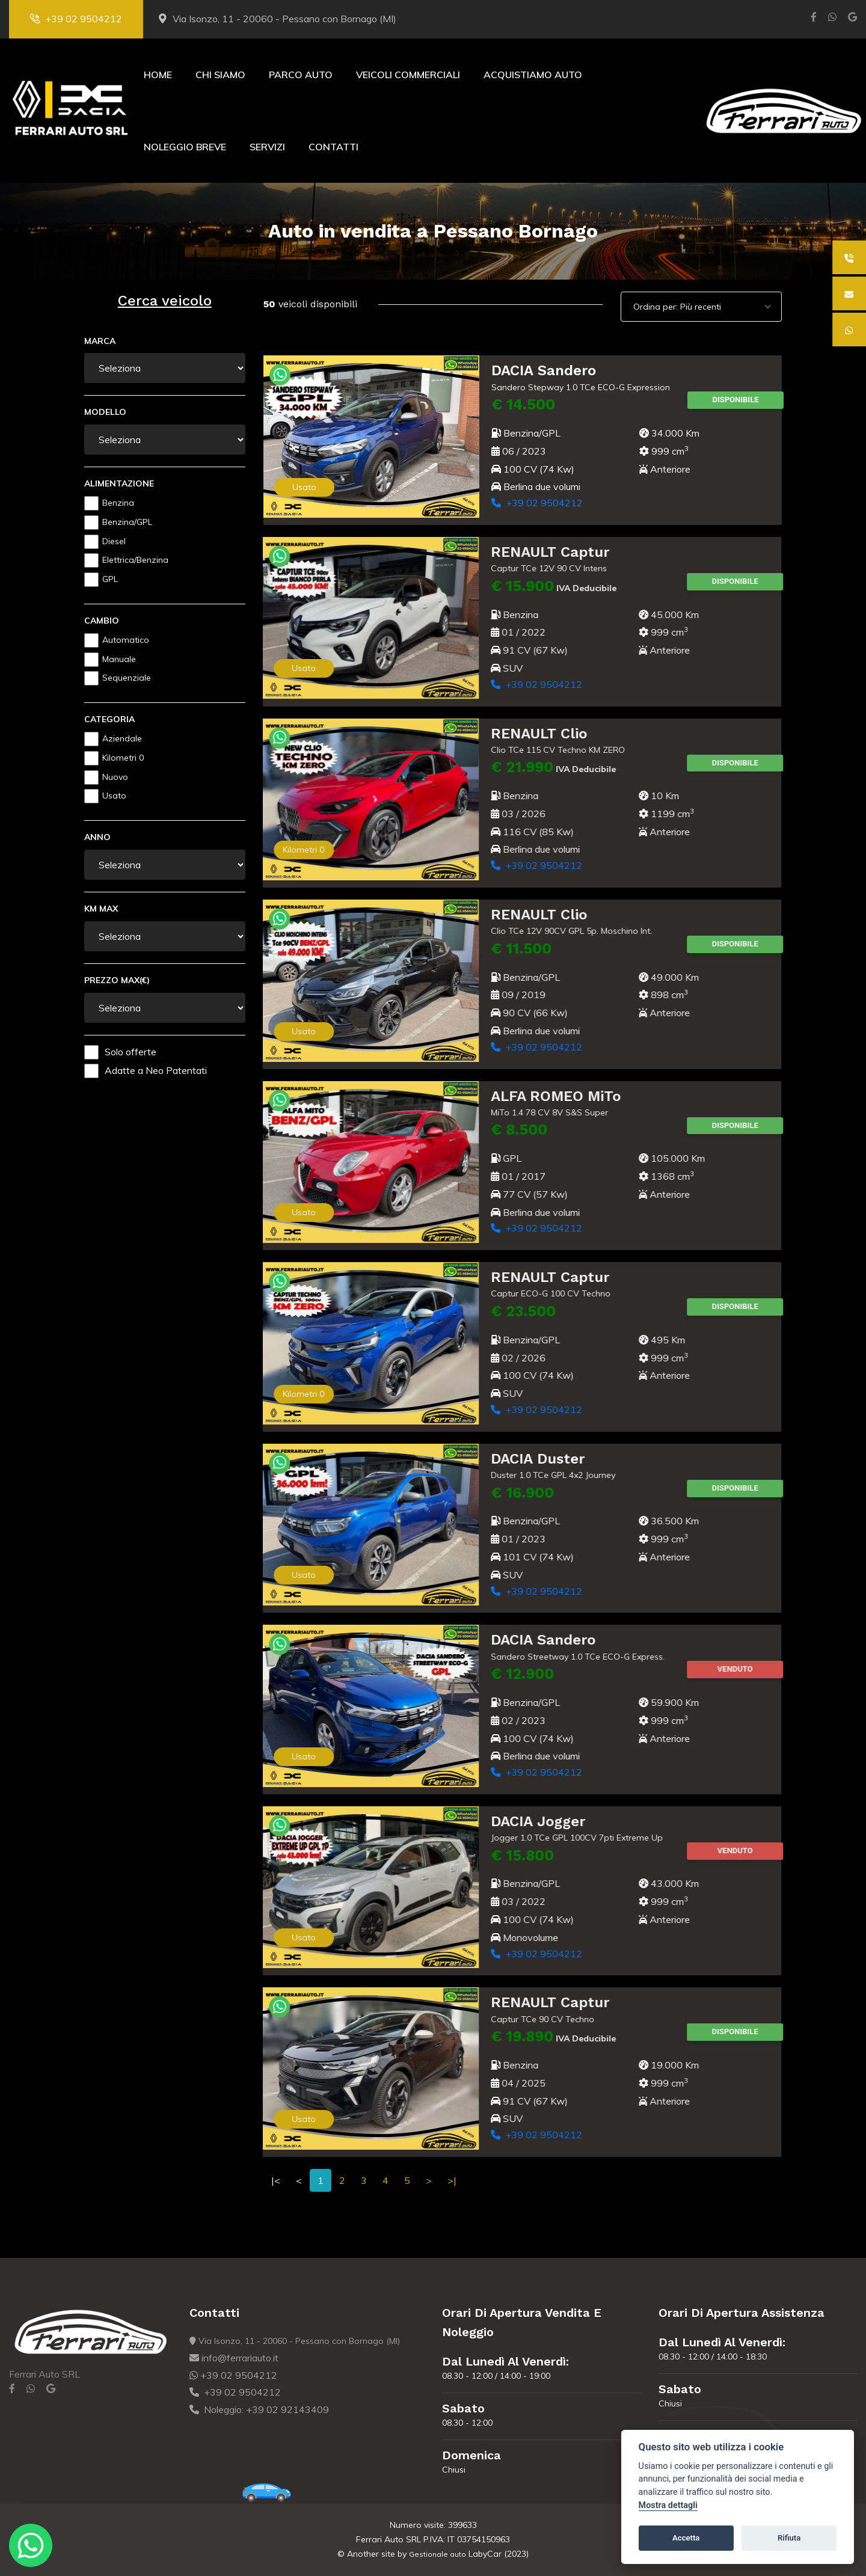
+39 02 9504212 (76, 19)
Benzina (118, 502)
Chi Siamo (220, 75)
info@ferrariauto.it (233, 2358)
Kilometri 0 (123, 757)
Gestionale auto (437, 2554)
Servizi (267, 147)
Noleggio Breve (185, 147)
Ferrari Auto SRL (44, 2374)
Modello (105, 411)
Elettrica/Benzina (135, 559)
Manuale (119, 659)
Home (158, 75)
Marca (99, 341)
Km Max (101, 908)
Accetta (685, 2537)
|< (275, 2180)
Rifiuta (789, 2537)
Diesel (114, 541)
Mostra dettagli (668, 2505)
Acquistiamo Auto (533, 75)
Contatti (333, 147)
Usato (114, 795)
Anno (97, 837)
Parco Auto (301, 75)
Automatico (125, 639)
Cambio (101, 620)
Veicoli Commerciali (408, 75)
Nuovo (115, 776)
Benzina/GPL (127, 522)
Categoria (109, 719)
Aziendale (122, 738)
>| (451, 2180)
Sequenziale (126, 677)
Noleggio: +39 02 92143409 (259, 2409)
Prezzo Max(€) (117, 980)
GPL (110, 579)
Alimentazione (119, 483)
